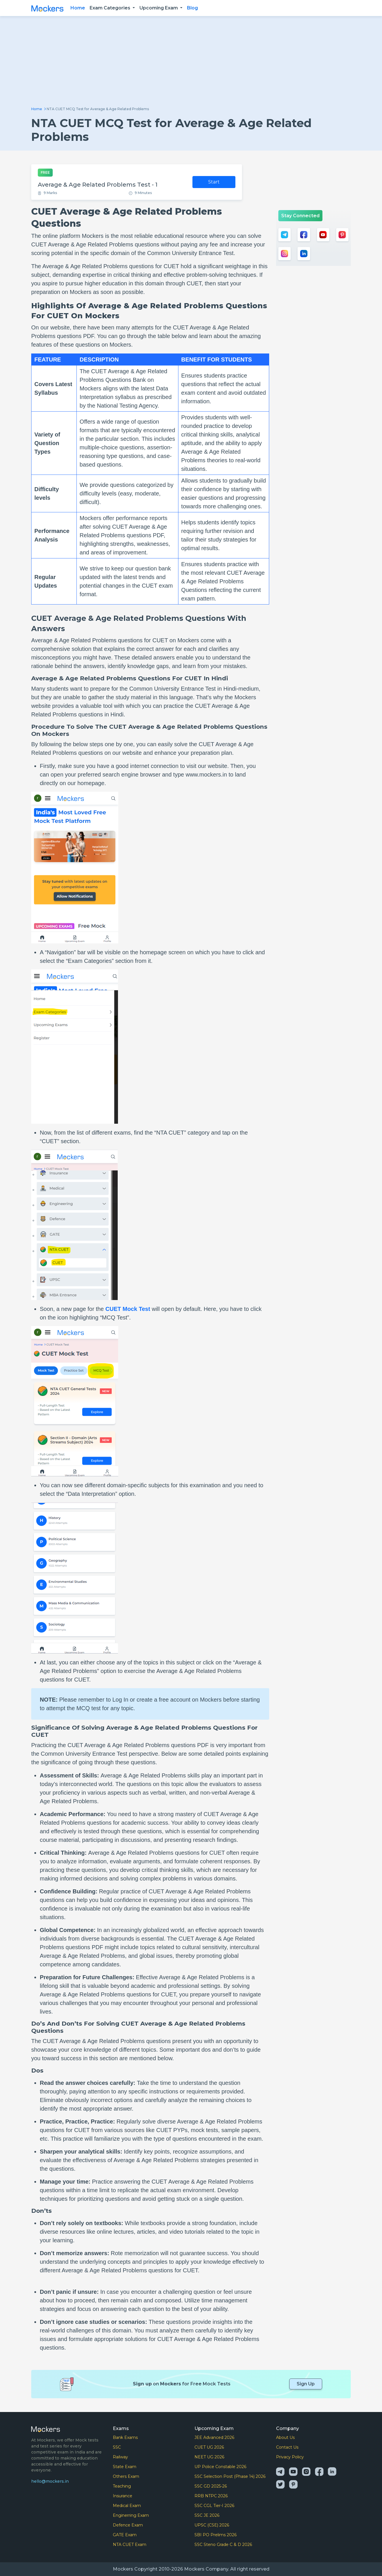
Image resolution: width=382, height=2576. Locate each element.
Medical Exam (127, 2505)
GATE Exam (125, 2534)
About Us (285, 2437)
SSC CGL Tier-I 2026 (214, 2505)
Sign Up (306, 2384)
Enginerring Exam (131, 2515)
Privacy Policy (290, 2457)
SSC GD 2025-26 (210, 2486)
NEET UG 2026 (209, 2457)
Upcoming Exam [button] (159, 8)
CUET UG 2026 (209, 2447)
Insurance (122, 2495)
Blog (192, 8)
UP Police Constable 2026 (220, 2466)
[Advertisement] (191, 63)
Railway (120, 2457)
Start (214, 182)
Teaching (122, 2486)
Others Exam (126, 2476)
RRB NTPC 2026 (211, 2495)
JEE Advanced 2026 (214, 2437)
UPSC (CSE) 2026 (211, 2525)
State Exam (124, 2466)
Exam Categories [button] (110, 8)
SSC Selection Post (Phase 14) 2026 (229, 2476)
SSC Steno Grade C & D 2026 (223, 2544)
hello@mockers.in (50, 2481)
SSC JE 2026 (206, 2515)
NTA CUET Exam (129, 2544)
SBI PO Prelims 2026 (215, 2534)
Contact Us (287, 2447)
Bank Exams (125, 2437)
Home (77, 8)
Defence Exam (128, 2525)
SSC (117, 2447)
